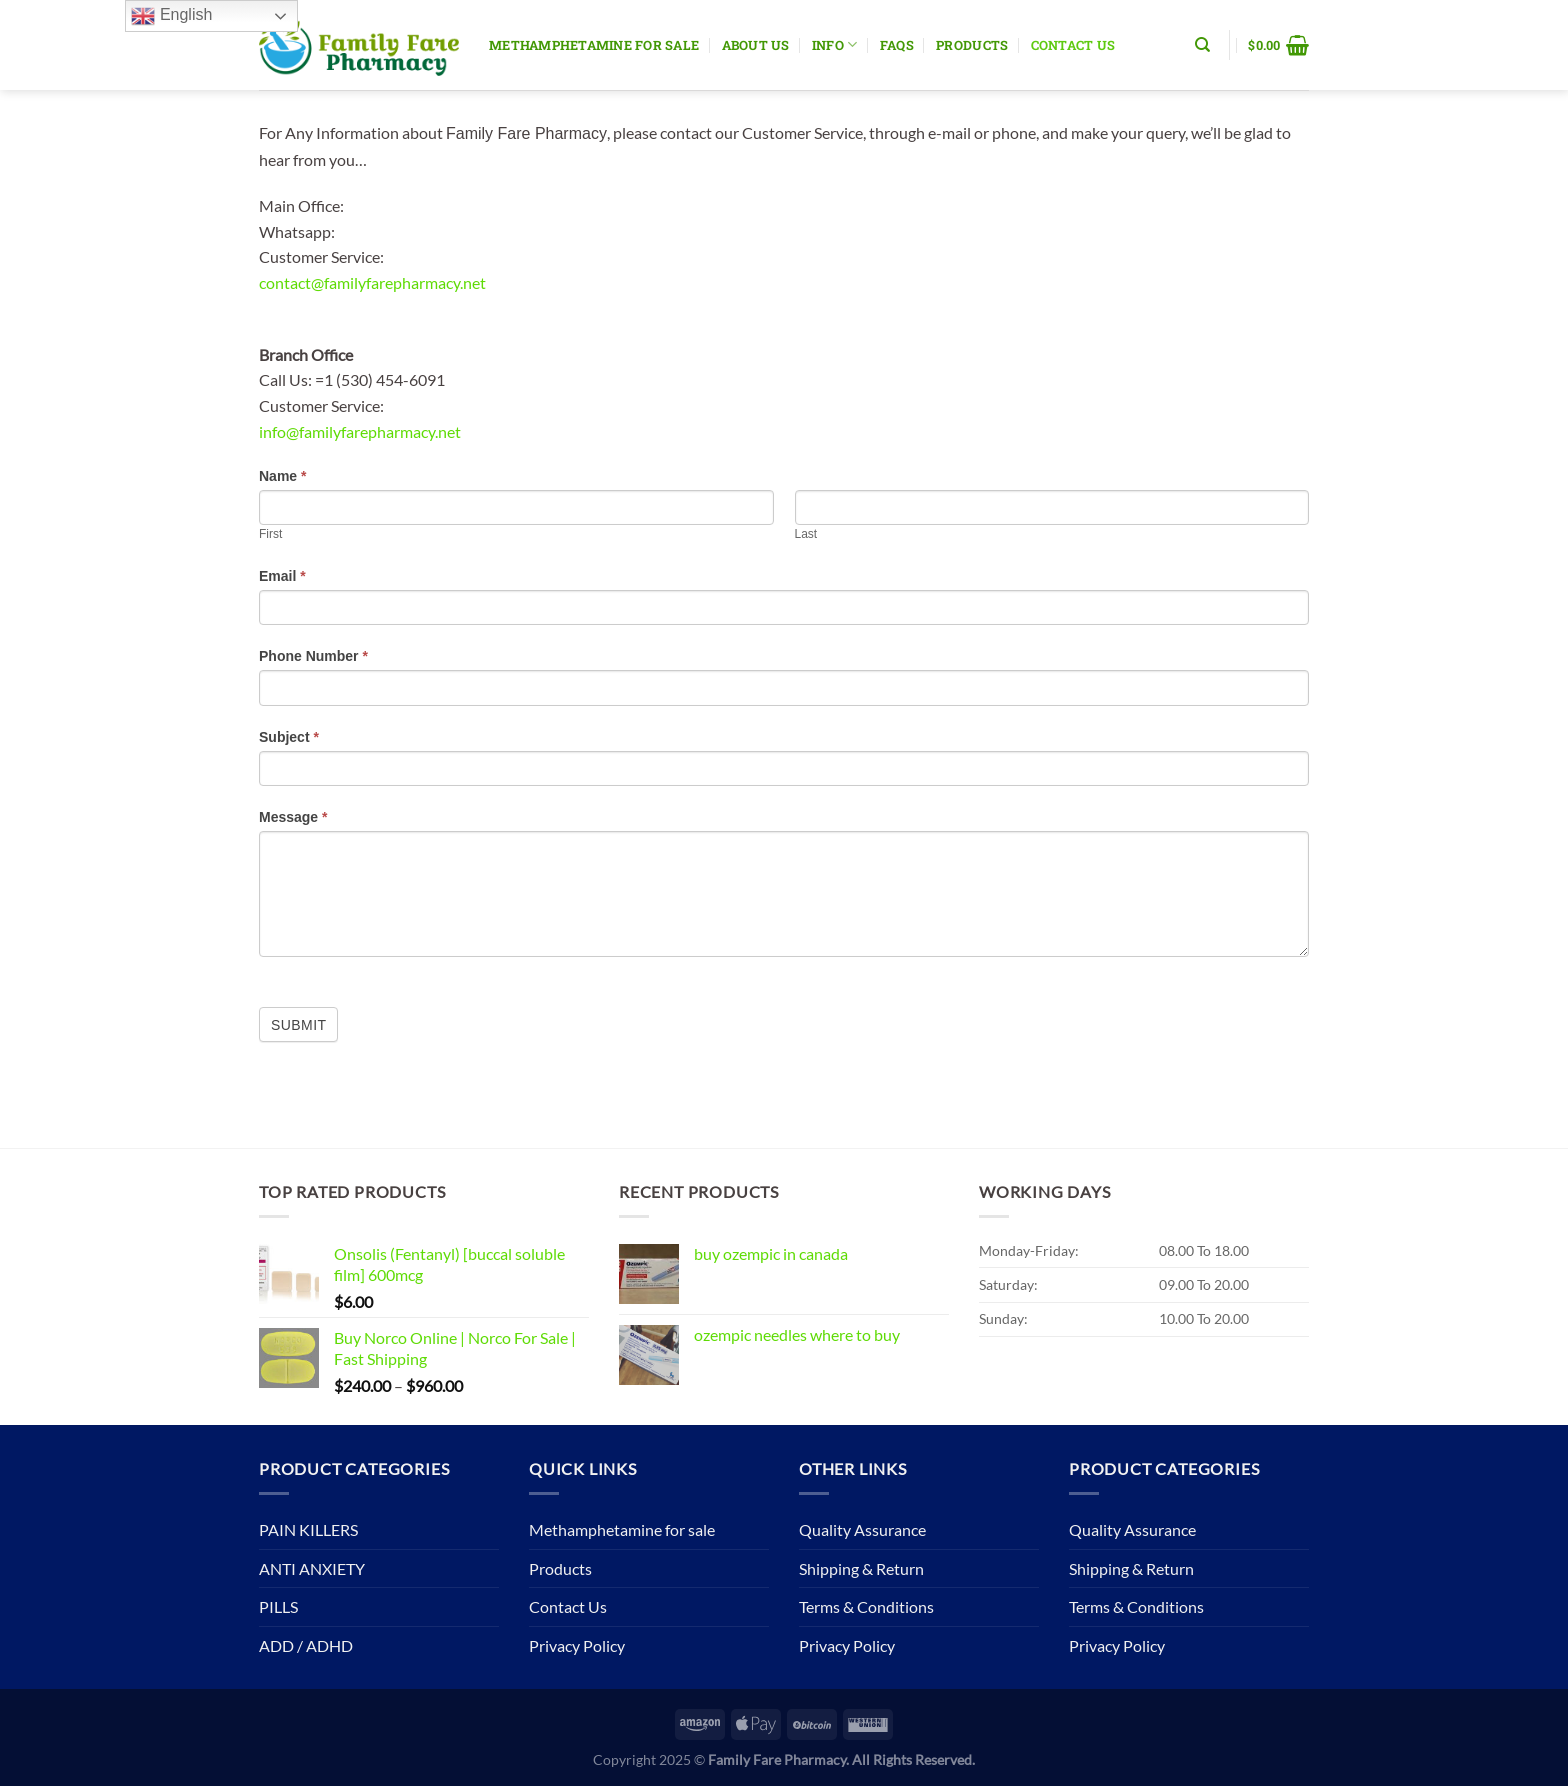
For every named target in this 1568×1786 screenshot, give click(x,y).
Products (972, 45)
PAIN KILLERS (308, 1529)
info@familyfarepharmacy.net (360, 431)
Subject (289, 737)
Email (282, 576)
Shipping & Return (861, 1568)
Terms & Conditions (866, 1606)
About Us (756, 45)
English (171, 16)
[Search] (1202, 45)
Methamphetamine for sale (594, 45)
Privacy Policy (577, 1645)
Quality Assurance (862, 1529)
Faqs (897, 45)
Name (282, 476)
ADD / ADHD (306, 1645)
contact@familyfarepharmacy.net (372, 282)
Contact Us (1073, 45)
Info (834, 44)
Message (293, 817)
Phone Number (313, 656)
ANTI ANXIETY (312, 1568)
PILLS (278, 1606)
